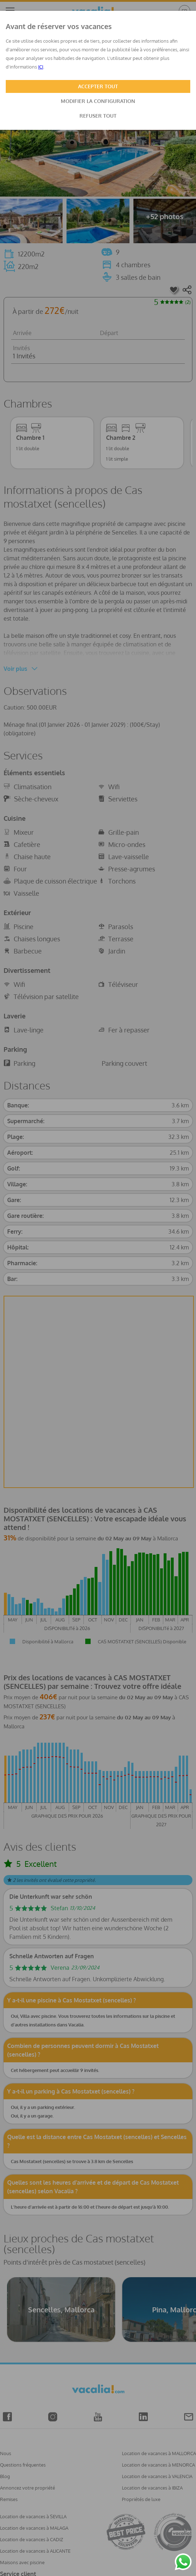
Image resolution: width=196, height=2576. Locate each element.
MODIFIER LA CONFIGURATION (98, 101)
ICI (40, 67)
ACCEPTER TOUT (98, 86)
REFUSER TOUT (98, 116)
